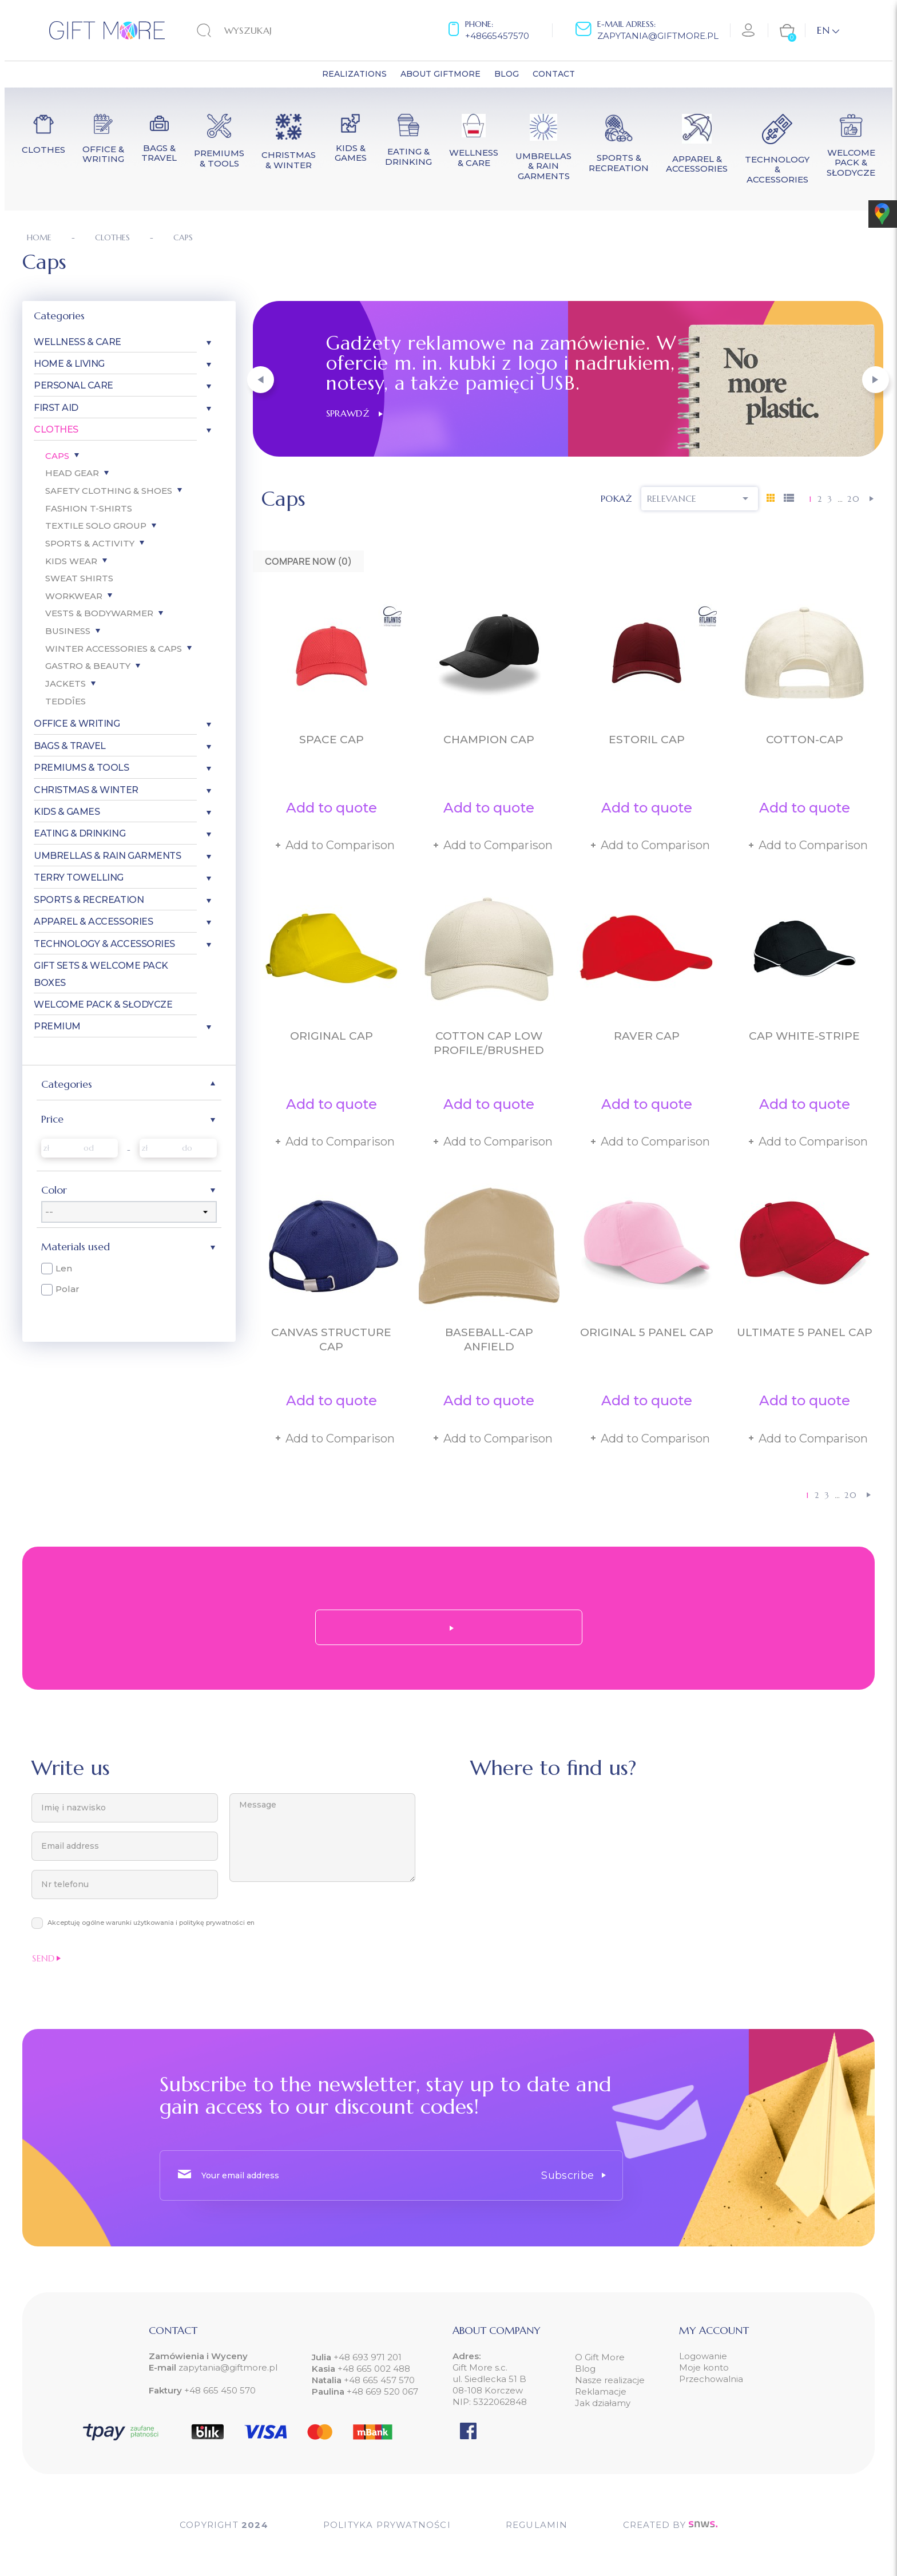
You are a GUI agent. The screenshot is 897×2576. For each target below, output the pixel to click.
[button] (260, 379)
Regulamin (537, 2524)
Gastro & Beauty (87, 665)
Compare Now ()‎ (308, 561)
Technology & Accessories (104, 943)
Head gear (72, 472)
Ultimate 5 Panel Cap (804, 1332)
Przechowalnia (711, 2378)
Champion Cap (488, 739)
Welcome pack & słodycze (103, 1004)
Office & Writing (77, 723)
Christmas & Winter (86, 789)
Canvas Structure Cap (331, 1339)
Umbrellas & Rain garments (107, 855)
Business (67, 630)
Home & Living (69, 363)
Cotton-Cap (804, 739)
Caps (57, 455)
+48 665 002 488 (374, 2368)
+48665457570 (497, 35)
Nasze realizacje (610, 2380)
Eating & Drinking (79, 833)
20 (853, 499)
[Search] (267, 30)
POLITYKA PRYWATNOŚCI (387, 2524)
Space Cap (331, 739)
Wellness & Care (77, 341)
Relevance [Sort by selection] (699, 498)
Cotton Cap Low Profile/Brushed (489, 1043)
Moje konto (704, 2367)
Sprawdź (354, 413)
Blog (585, 2368)
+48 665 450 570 (220, 2390)
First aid (56, 407)
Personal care (73, 385)
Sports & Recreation (89, 899)
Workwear (73, 596)
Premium (57, 1026)
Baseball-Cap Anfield (489, 1339)
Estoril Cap (647, 739)
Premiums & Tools (81, 767)
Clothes (56, 429)
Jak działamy (602, 2402)
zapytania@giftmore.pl (658, 35)
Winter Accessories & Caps (113, 648)
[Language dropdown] (828, 30)
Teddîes (65, 701)
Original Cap (331, 1036)
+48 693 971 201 (368, 2357)
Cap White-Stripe (804, 1036)
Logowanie (703, 2356)
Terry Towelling (79, 877)
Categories (59, 315)
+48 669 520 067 (382, 2391)
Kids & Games (67, 811)
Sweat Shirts (79, 578)
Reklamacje (600, 2391)
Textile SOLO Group (95, 525)
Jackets (65, 683)
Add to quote (331, 807)
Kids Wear (71, 561)
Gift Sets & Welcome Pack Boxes (101, 974)
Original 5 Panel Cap (646, 1332)
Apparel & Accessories (93, 921)
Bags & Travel (70, 745)
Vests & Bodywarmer (99, 613)
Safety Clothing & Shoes (108, 490)
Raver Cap (647, 1036)
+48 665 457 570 (379, 2380)
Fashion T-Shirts (88, 508)
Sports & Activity (89, 543)
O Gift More (600, 2357)
